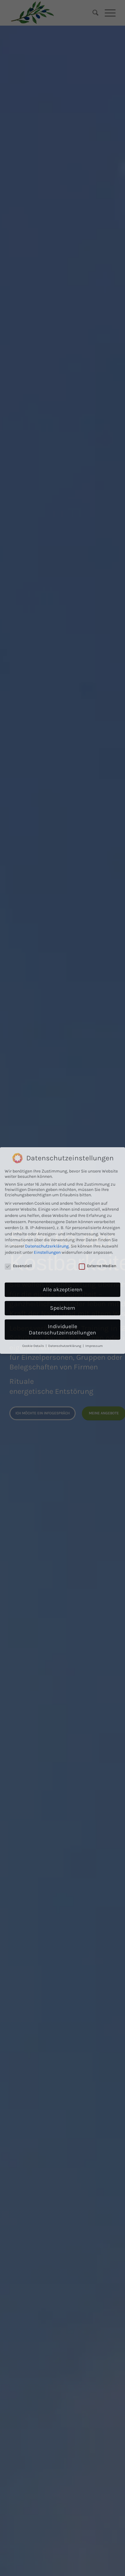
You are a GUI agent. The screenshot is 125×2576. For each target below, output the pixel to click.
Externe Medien (97, 1150)
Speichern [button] (62, 1192)
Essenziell (18, 1150)
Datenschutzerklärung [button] (65, 1230)
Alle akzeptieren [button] (62, 1173)
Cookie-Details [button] (33, 1230)
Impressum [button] (94, 1230)
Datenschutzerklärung (47, 1130)
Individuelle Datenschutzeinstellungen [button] (62, 1213)
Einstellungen (47, 1136)
